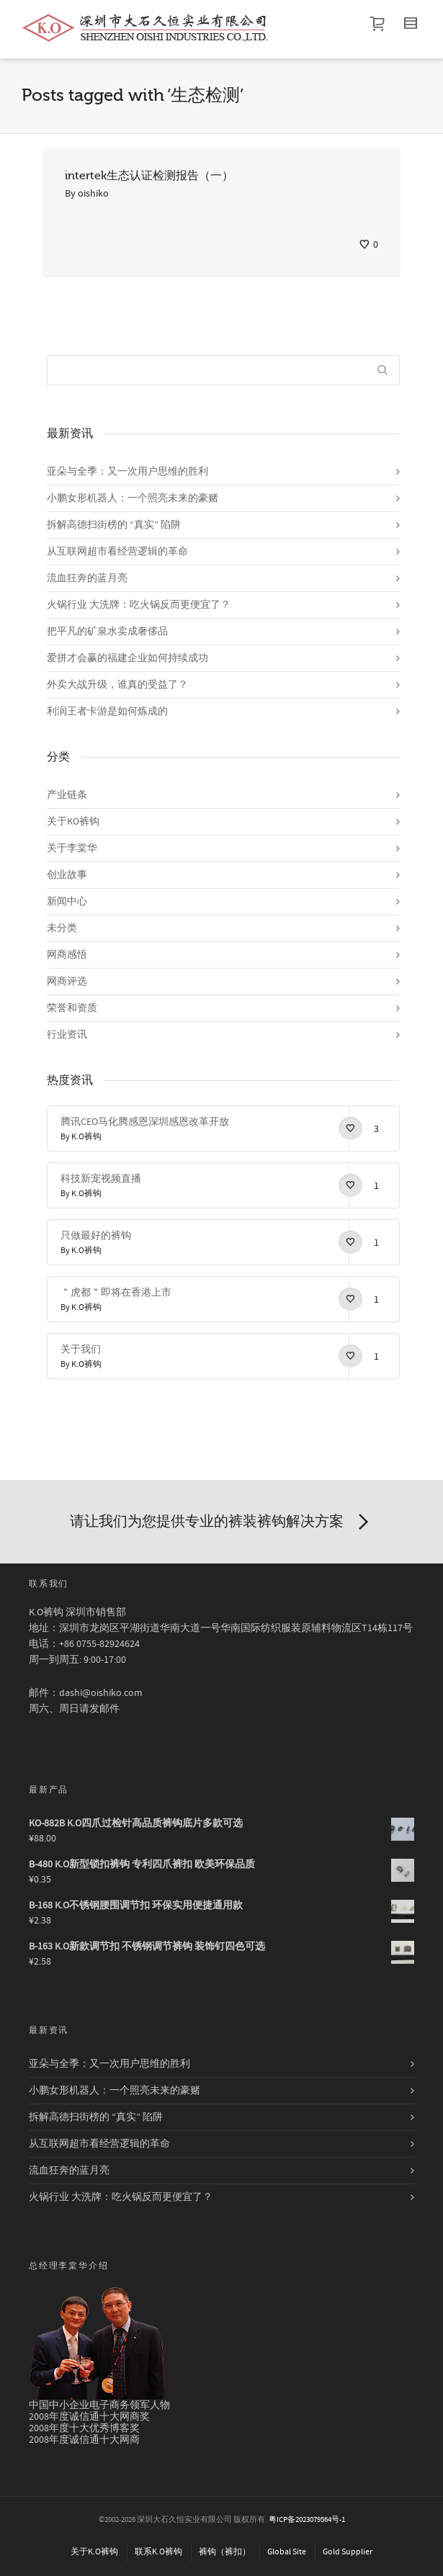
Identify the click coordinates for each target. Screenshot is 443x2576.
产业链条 (67, 795)
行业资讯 (67, 1034)
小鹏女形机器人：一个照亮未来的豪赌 (132, 498)
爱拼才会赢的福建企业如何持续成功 (127, 658)
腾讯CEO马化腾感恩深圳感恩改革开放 (145, 1122)
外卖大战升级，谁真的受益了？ (117, 684)
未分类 (62, 928)
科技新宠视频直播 (101, 1178)
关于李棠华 (72, 848)
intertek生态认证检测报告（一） (149, 175)
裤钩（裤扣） (225, 2551)
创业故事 (67, 875)
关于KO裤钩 (73, 821)
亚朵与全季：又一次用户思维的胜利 (127, 471)
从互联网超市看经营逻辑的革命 (117, 551)
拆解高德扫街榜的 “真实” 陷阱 (114, 525)
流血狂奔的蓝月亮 (87, 578)
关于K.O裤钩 (94, 2551)
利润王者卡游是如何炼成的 (107, 711)
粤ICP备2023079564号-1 (307, 2520)
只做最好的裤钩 (96, 1235)
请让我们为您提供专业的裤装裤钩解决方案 (222, 1522)
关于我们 (81, 1349)
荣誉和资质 (72, 1008)
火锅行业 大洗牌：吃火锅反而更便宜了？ (139, 604)
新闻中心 (67, 901)
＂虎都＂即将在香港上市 (116, 1292)
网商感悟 (67, 954)
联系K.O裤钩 (158, 2551)
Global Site (286, 2551)
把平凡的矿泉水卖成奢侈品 (107, 631)
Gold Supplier (347, 2551)
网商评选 (67, 981)
